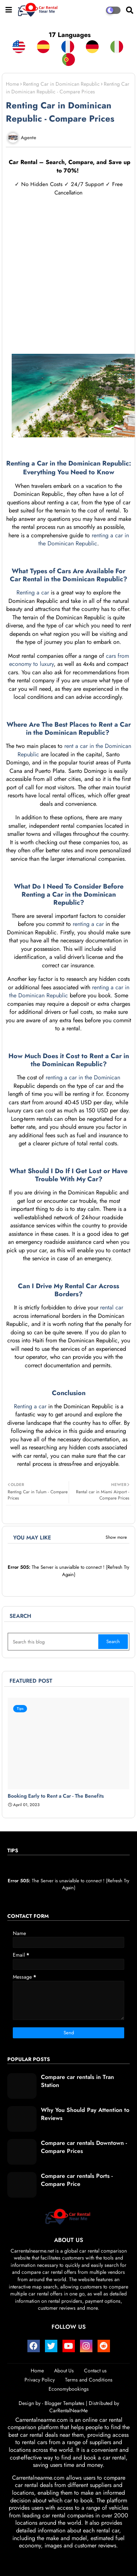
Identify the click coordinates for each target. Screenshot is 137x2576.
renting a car (88, 924)
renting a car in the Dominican (83, 1077)
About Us (64, 2370)
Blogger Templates (64, 2403)
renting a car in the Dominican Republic (83, 539)
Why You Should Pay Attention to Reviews (85, 2114)
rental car (110, 1307)
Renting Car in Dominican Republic (61, 84)
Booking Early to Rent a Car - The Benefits (56, 1796)
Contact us (95, 2370)
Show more (116, 1537)
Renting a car (32, 592)
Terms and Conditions (89, 2379)
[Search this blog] (53, 1641)
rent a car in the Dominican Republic (75, 750)
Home (12, 84)
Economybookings (69, 2389)
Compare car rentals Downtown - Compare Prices (84, 2147)
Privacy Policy (39, 2379)
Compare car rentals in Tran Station (77, 2081)
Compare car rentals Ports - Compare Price (77, 2180)
